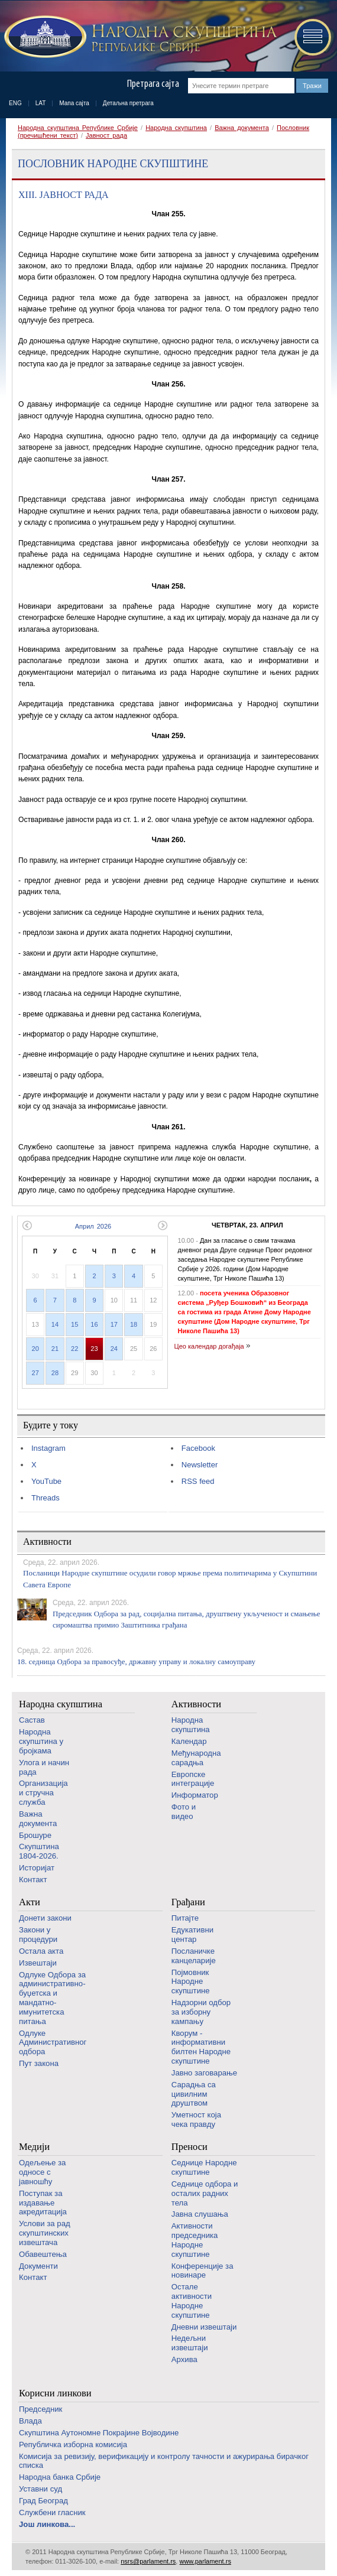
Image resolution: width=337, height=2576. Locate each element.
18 (133, 1324)
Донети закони (45, 1918)
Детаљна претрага (128, 103)
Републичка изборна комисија (73, 2444)
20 (35, 1348)
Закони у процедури (38, 1934)
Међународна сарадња (196, 1758)
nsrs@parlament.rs (148, 2561)
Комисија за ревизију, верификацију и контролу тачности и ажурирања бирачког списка (164, 2461)
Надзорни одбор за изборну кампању (201, 2012)
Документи (38, 2266)
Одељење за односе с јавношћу (42, 2172)
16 (94, 1324)
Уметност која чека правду (196, 2119)
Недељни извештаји (189, 2343)
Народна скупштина (176, 127)
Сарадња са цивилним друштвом (193, 2094)
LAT (40, 103)
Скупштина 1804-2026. (39, 1851)
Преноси (189, 2146)
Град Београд (43, 2500)
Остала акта (41, 1951)
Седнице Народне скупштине (204, 2167)
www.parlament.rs (205, 2561)
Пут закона (39, 2063)
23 (94, 1348)
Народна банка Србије (60, 2477)
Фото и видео (183, 1811)
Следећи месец (163, 1225)
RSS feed (198, 1481)
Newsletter (200, 1464)
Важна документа (242, 127)
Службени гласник (52, 2512)
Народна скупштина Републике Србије (78, 127)
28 (55, 1372)
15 (74, 1324)
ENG (15, 103)
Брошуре (35, 1835)
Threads (45, 1497)
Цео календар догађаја (209, 1346)
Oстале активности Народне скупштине (191, 2300)
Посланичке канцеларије (193, 1956)
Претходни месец (27, 1225)
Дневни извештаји (204, 2326)
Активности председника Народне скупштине (194, 2239)
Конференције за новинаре (202, 2271)
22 (74, 1348)
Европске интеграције (193, 1779)
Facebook (198, 1448)
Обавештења (43, 2254)
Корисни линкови (55, 2393)
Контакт (33, 1879)
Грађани (188, 1902)
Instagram (48, 1448)
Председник (40, 2409)
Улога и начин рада (44, 1767)
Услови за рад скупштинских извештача (44, 2233)
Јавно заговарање (204, 2072)
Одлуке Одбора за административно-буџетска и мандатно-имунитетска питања (52, 1998)
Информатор (194, 1795)
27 (35, 1372)
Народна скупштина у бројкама (41, 1741)
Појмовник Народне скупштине (190, 1982)
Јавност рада (106, 135)
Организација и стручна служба (43, 1793)
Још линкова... (47, 2524)
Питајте (185, 1918)
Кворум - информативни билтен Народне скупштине (201, 2047)
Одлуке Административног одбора (52, 2043)
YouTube (46, 1481)
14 (55, 1324)
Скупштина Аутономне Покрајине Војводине (99, 2432)
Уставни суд (40, 2488)
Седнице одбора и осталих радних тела (204, 2193)
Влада (30, 2420)
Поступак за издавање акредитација (43, 2203)
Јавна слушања (199, 2214)
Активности (196, 1704)
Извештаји (38, 1962)
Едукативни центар (192, 1934)
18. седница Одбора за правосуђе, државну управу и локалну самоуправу (136, 1661)
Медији (34, 2146)
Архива (184, 2359)
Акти (29, 1902)
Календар (189, 1741)
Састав (32, 1720)
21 (55, 1348)
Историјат (36, 1867)
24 (114, 1348)
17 (114, 1324)
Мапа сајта (74, 103)
